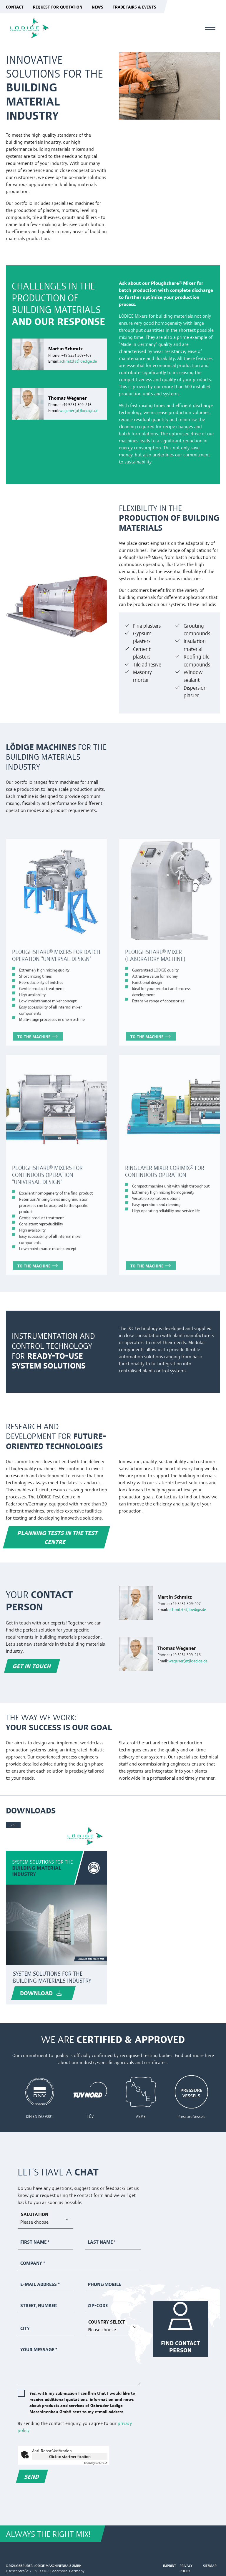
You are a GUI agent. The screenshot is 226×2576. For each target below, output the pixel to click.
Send (32, 2476)
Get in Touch (32, 1666)
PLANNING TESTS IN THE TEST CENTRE (57, 1537)
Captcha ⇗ (95, 2463)
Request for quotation (57, 6)
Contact (15, 6)
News (97, 6)
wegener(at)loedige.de (78, 410)
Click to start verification (70, 2456)
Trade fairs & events (134, 6)
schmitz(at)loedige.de (78, 361)
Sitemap (210, 2565)
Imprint (169, 2565)
